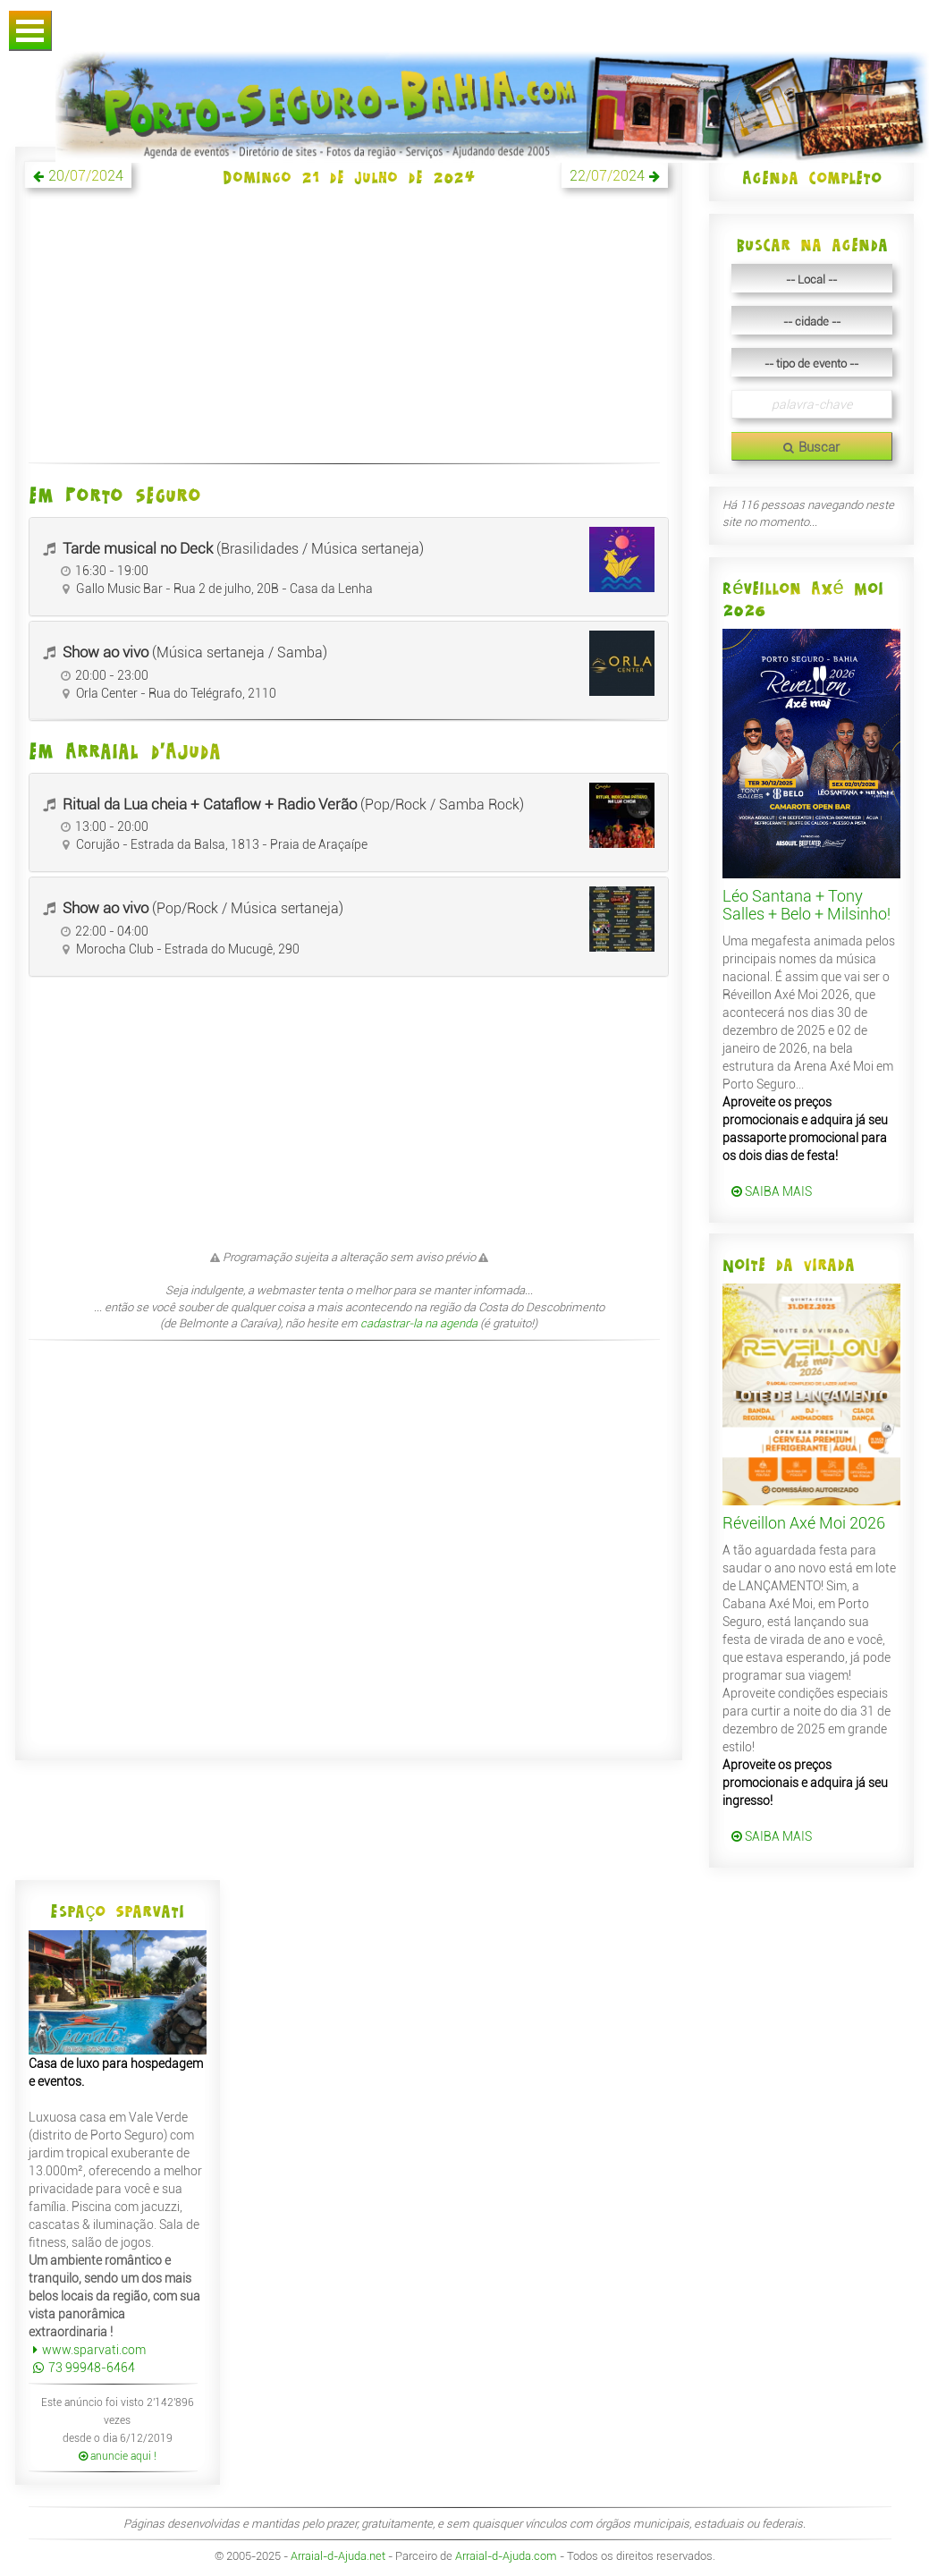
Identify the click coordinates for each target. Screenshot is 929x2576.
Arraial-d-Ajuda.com (506, 2556)
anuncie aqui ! (117, 2456)
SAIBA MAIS (771, 1191)
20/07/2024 (85, 175)
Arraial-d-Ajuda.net (338, 2556)
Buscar (811, 447)
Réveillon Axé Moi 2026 (803, 1522)
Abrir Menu (30, 31)
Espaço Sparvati (117, 1910)
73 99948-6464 (82, 2367)
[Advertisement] (349, 335)
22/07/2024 (607, 175)
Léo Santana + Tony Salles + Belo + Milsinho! (806, 904)
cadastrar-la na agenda (418, 1323)
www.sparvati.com (87, 2350)
